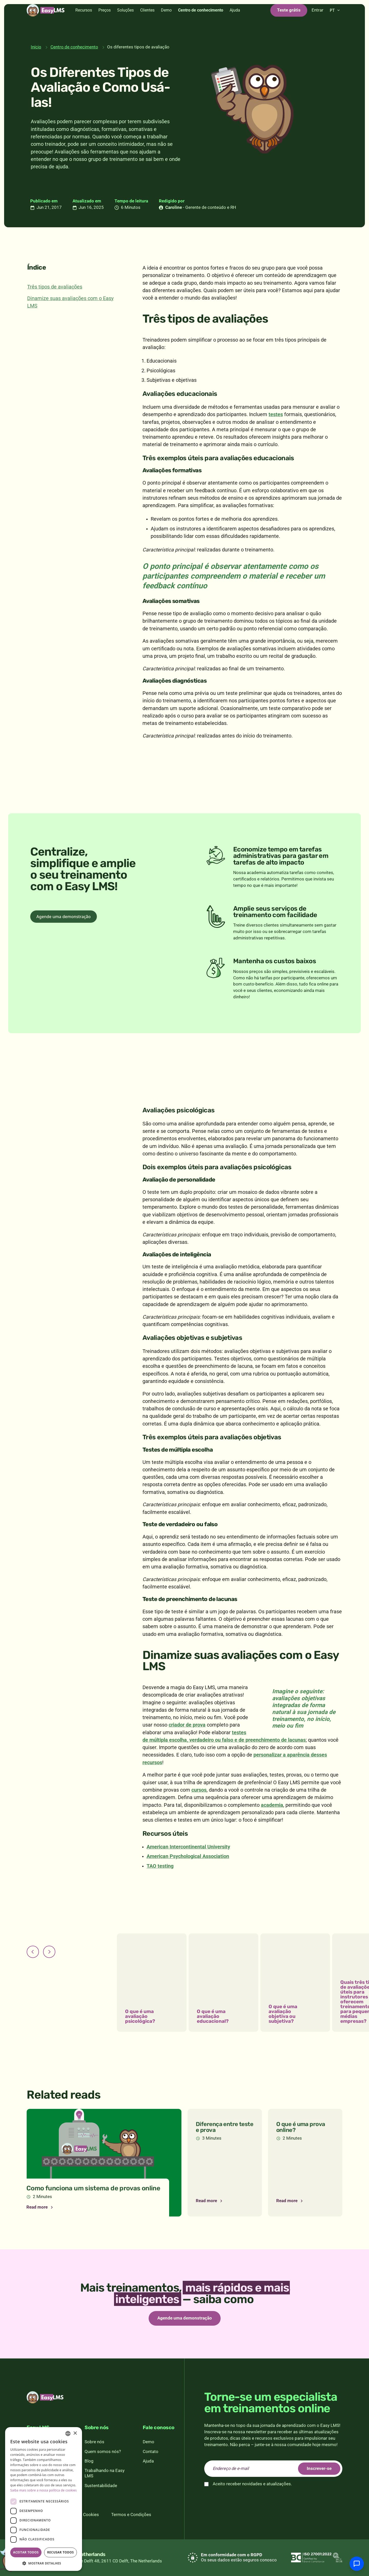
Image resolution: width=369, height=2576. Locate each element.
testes (276, 414)
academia (272, 1805)
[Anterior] (33, 1952)
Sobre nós (94, 2441)
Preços (104, 22)
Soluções (125, 22)
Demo (166, 22)
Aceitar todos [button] (26, 2552)
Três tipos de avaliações (54, 287)
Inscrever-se (319, 2468)
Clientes (147, 22)
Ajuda (235, 22)
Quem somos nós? (103, 2451)
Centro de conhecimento (200, 22)
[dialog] (43, 2499)
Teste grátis (289, 22)
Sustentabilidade (101, 2485)
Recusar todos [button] (60, 2552)
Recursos (83, 22)
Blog (89, 2461)
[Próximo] (49, 1952)
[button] (43, 2563)
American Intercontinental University (188, 1847)
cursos (199, 1790)
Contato (150, 2451)
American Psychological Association (188, 1856)
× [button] (75, 2433)
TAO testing (160, 1866)
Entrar (317, 22)
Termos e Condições (131, 2514)
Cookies (91, 2514)
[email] (273, 2468)
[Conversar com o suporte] (357, 2564)
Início (36, 47)
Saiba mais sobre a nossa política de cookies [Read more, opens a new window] (43, 2490)
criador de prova (187, 1725)
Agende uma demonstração (63, 916)
